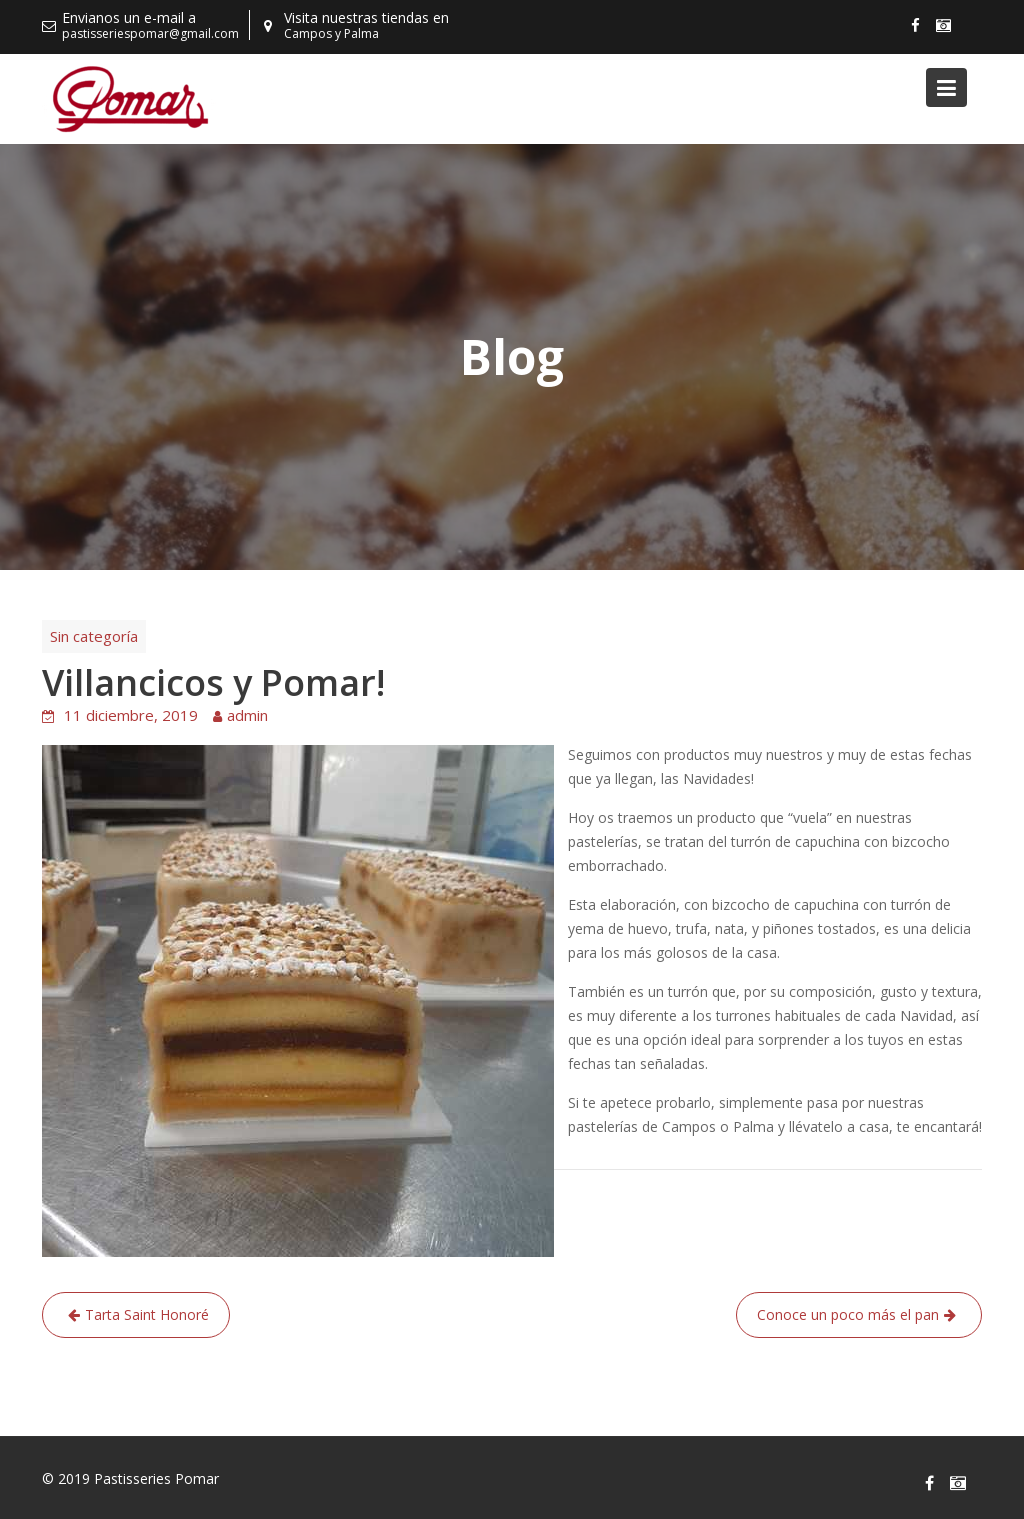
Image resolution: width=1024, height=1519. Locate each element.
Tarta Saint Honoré (147, 1314)
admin (247, 715)
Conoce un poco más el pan (848, 1314)
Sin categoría (94, 636)
